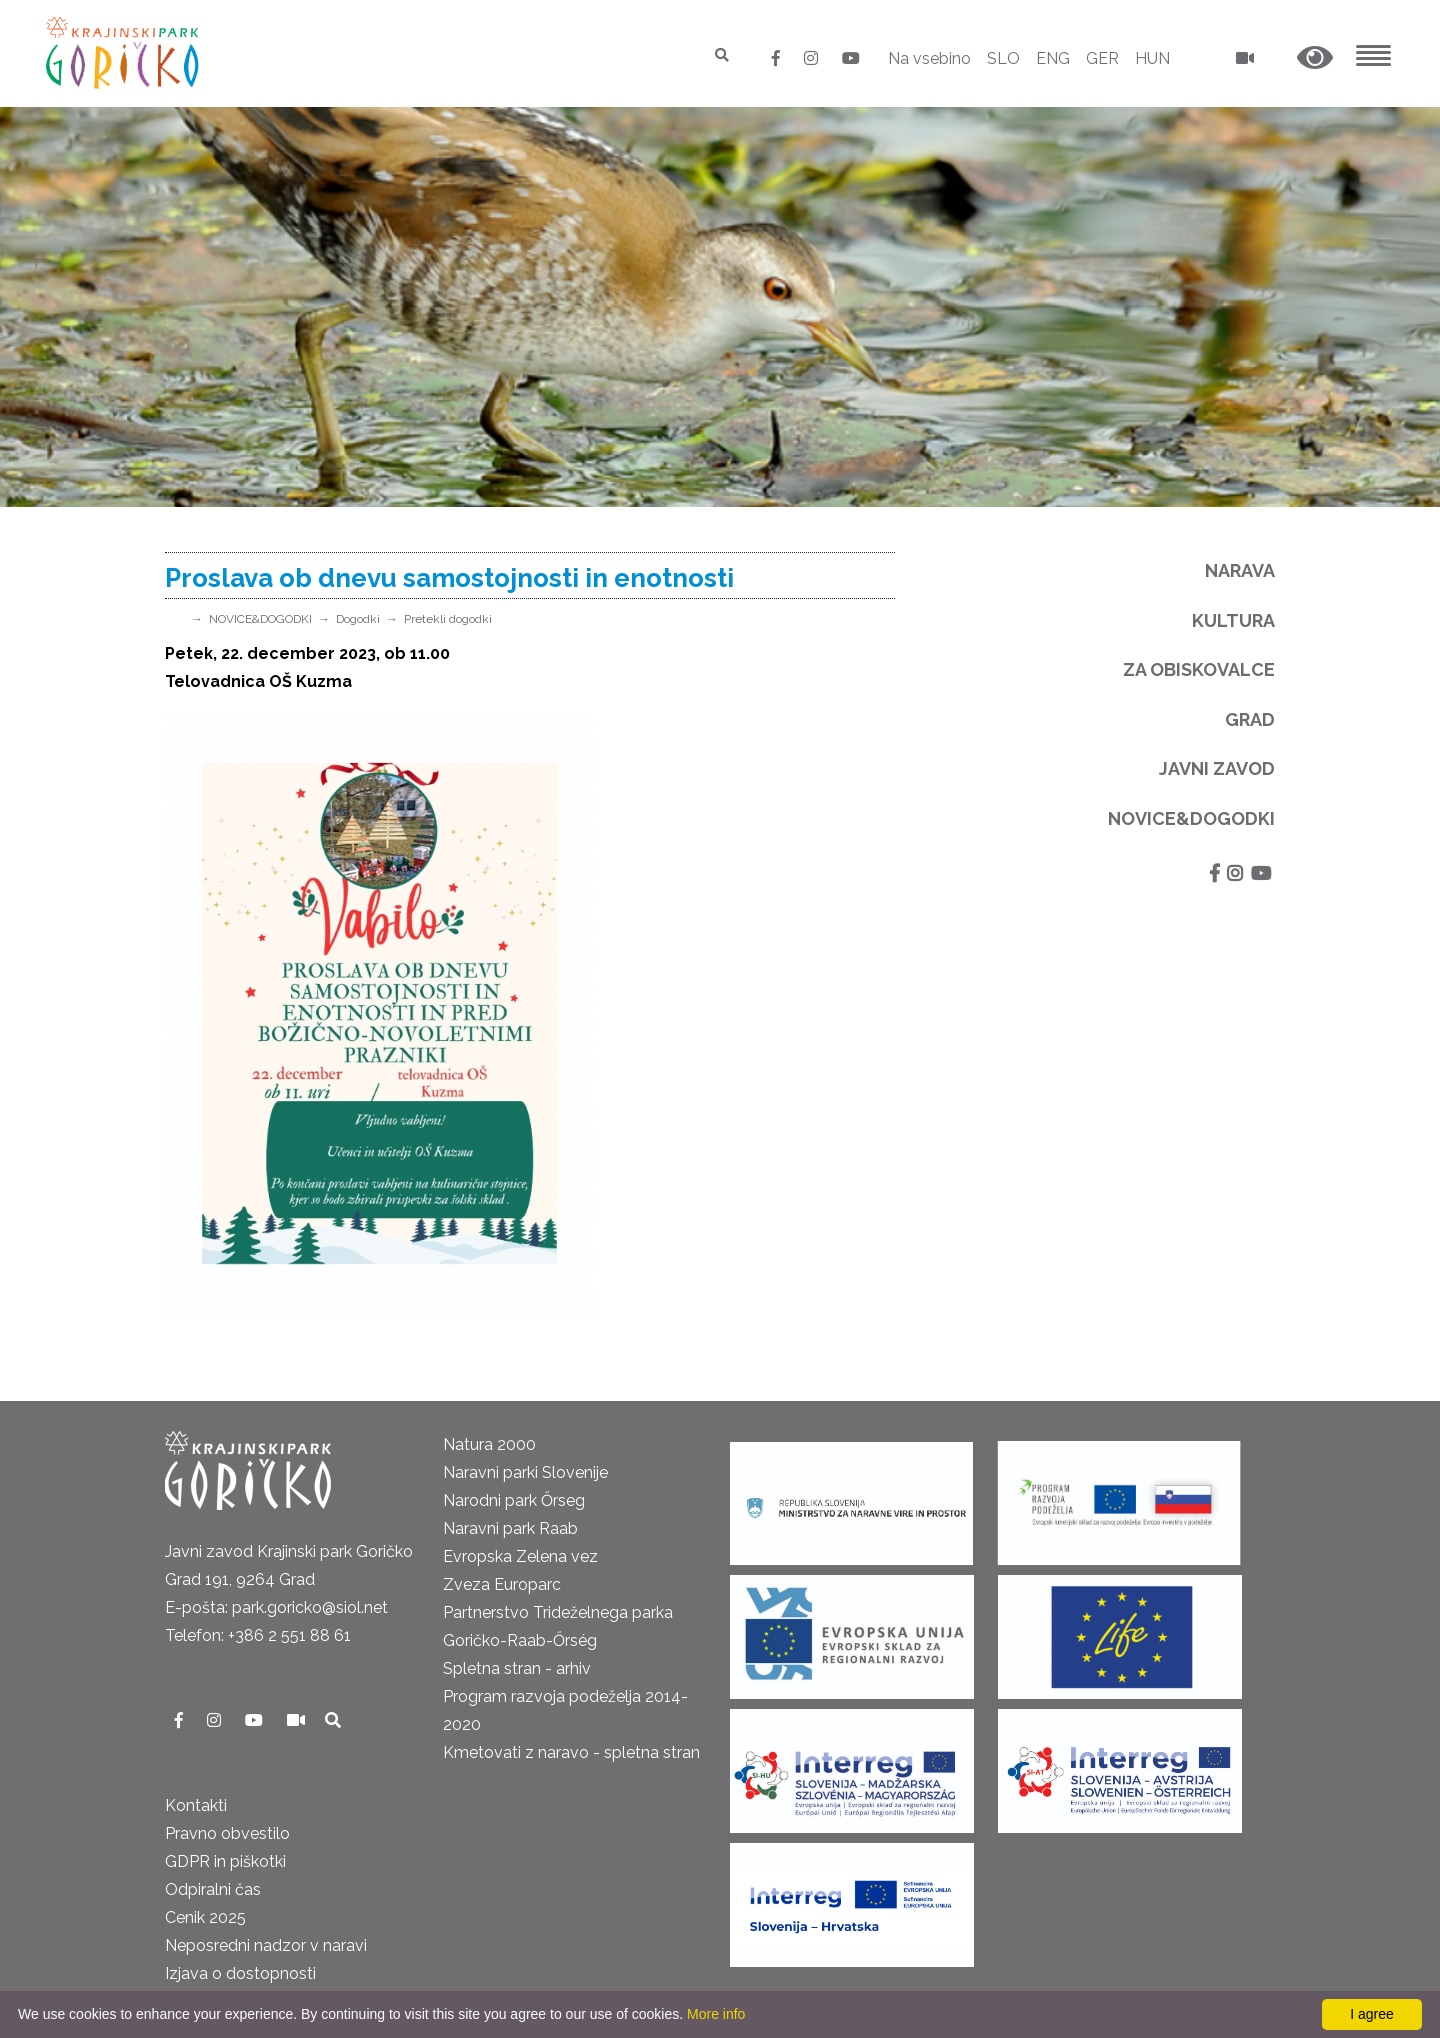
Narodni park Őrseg (514, 1500)
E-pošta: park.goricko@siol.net (276, 1607)
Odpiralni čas (213, 1889)
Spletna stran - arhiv (517, 1668)
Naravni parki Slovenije (525, 1472)
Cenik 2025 (205, 1917)
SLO (1003, 58)
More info (716, 2014)
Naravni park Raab (510, 1528)
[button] (1315, 58)
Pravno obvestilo (227, 1833)
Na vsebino (929, 58)
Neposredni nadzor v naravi (266, 1945)
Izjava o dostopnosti (240, 1973)
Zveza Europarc (502, 1584)
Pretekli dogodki (448, 619)
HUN (1152, 58)
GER (1102, 58)
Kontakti (196, 1805)
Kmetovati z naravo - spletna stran (571, 1752)
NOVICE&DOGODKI (260, 619)
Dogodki (358, 619)
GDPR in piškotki (225, 1861)
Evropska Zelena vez (520, 1556)
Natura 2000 (489, 1444)
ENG (1053, 58)
